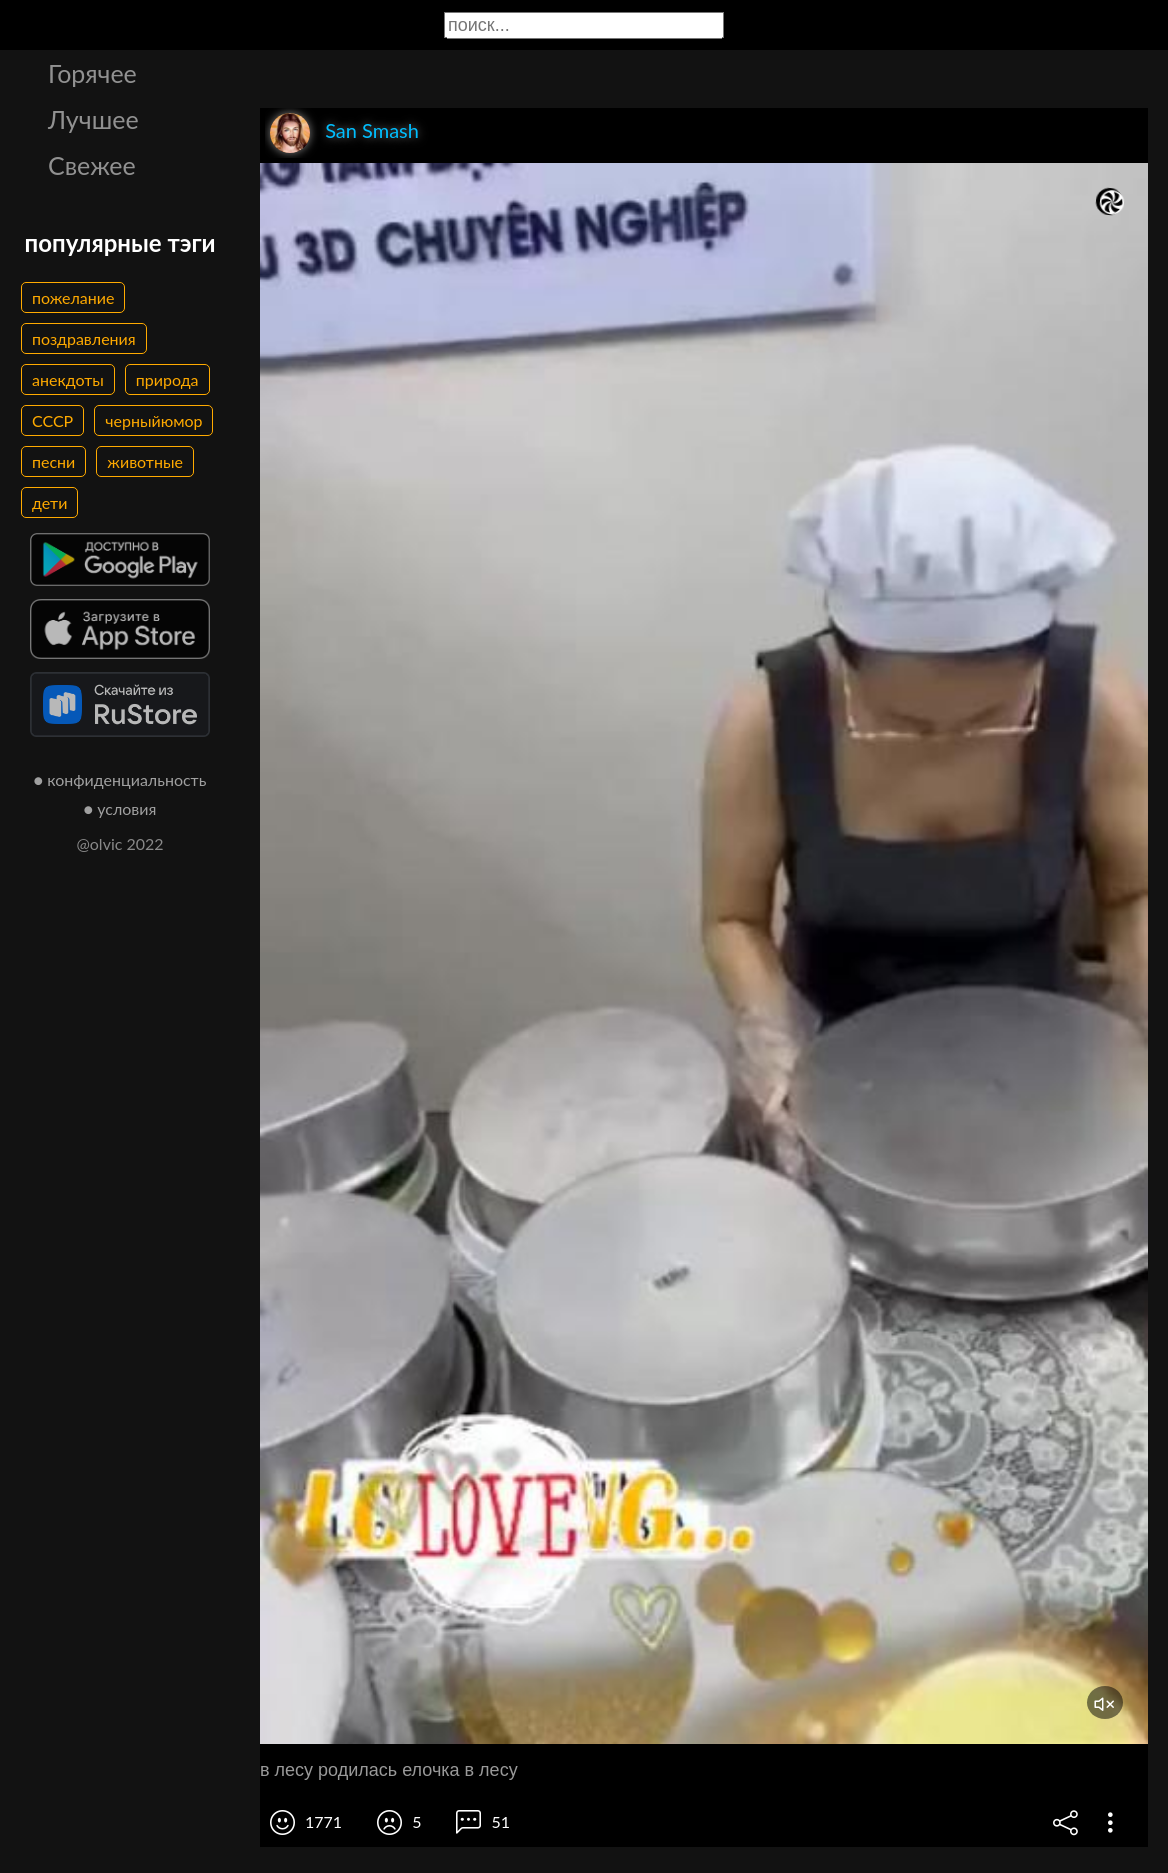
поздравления (84, 338)
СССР (52, 420)
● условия (120, 808)
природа (167, 379)
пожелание (73, 297)
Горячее (92, 73)
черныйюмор (153, 420)
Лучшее (93, 119)
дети (49, 502)
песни (53, 461)
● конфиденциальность (120, 779)
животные (145, 461)
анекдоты (68, 379)
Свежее (92, 165)
